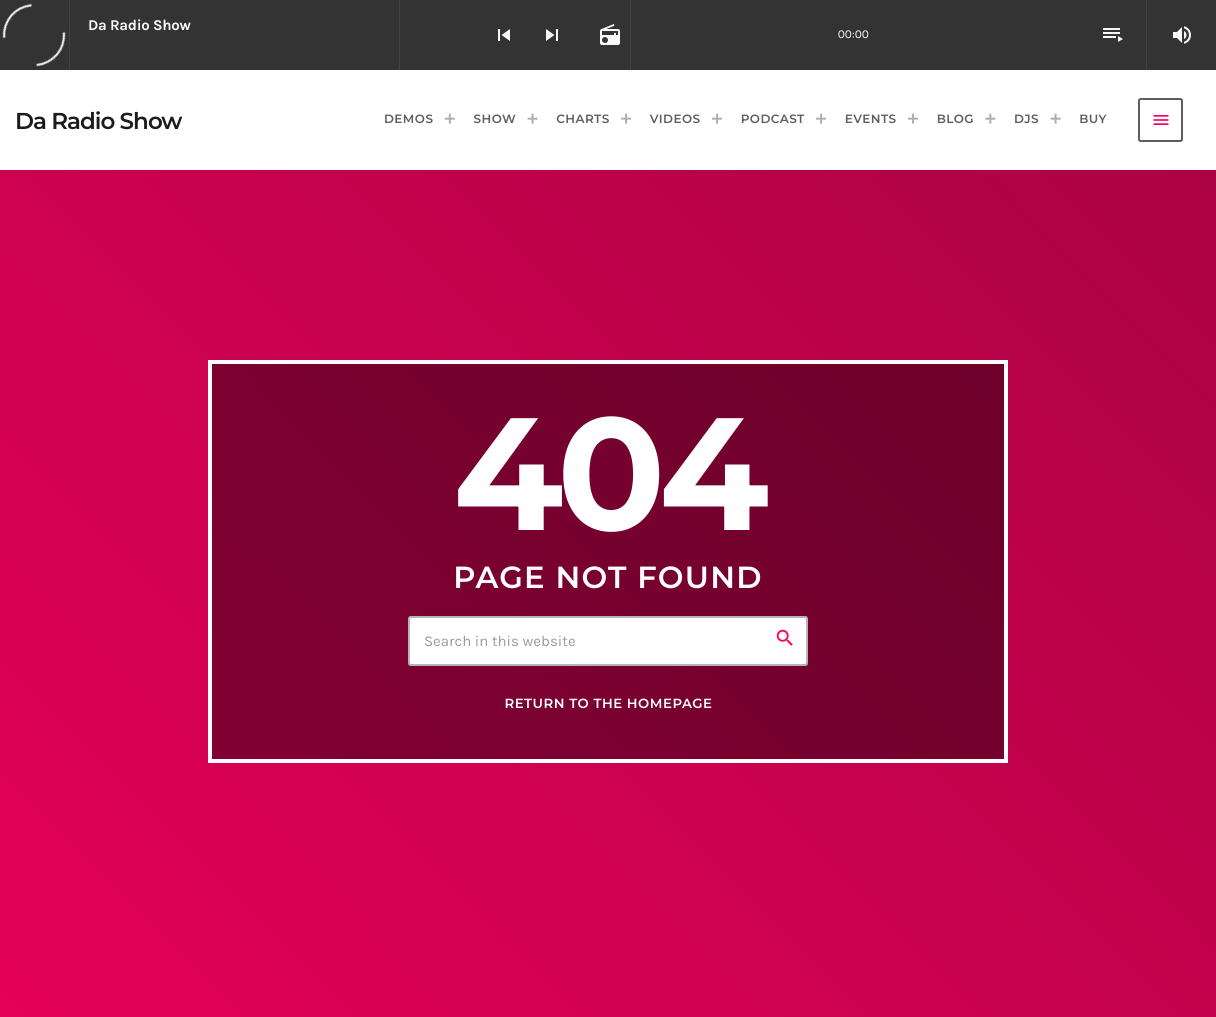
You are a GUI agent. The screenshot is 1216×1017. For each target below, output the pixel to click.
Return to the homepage (608, 704)
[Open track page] (608, 35)
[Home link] (98, 120)
